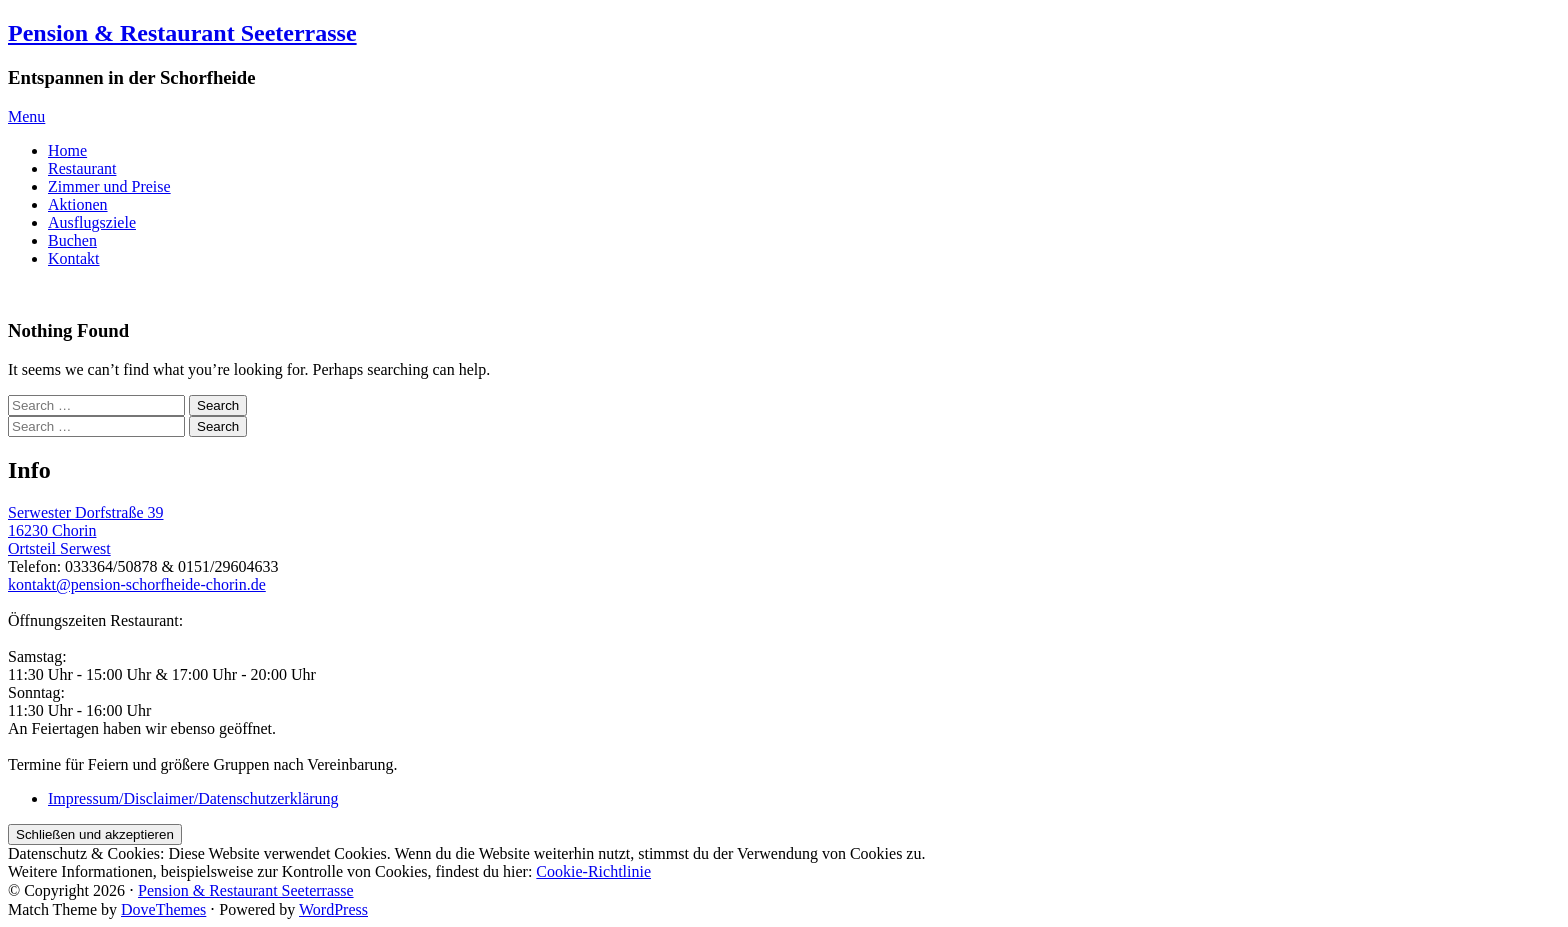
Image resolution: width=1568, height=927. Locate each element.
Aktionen (78, 204)
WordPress (333, 909)
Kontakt (74, 258)
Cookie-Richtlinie (593, 871)
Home (67, 150)
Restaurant (82, 168)
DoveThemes (163, 909)
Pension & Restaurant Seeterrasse (182, 33)
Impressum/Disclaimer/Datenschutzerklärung (193, 798)
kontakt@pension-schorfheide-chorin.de (137, 584)
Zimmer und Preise (109, 186)
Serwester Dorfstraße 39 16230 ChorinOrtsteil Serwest (86, 530)
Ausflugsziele (92, 222)
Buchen (72, 240)
